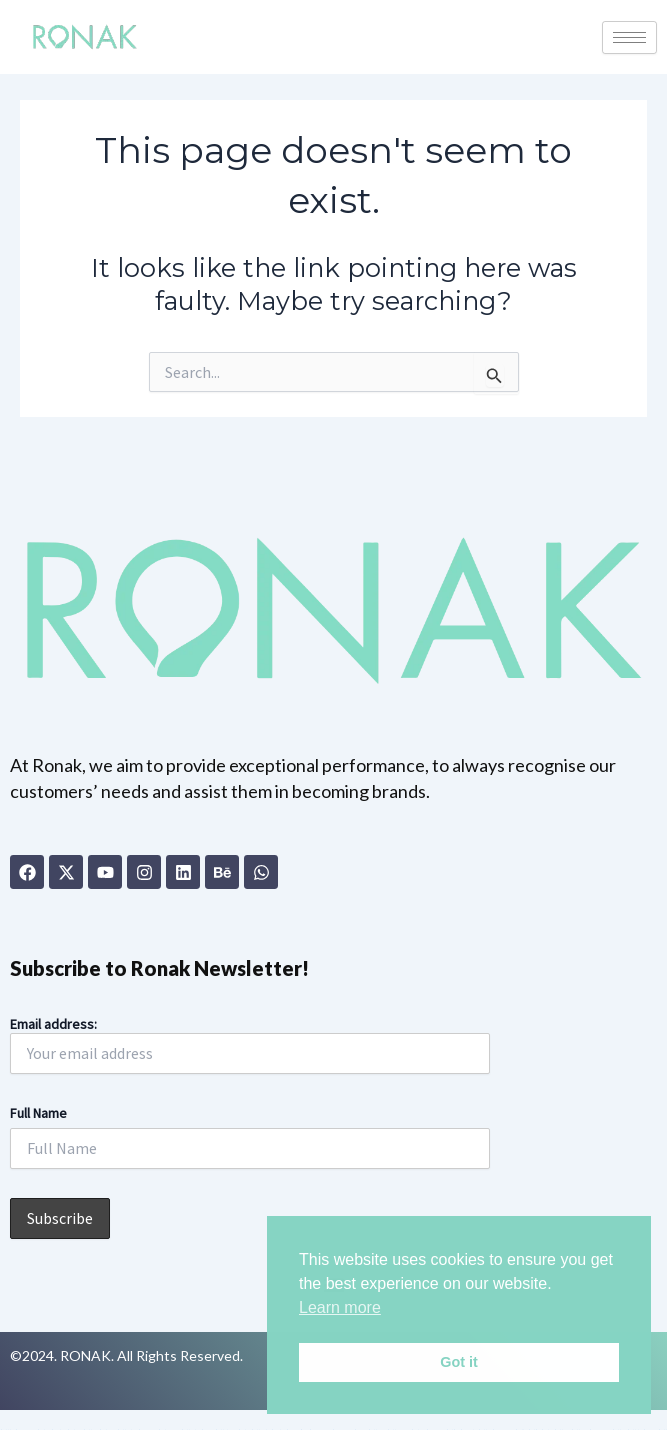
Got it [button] (459, 1362)
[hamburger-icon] (629, 37)
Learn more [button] (340, 1307)
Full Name (38, 1113)
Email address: (250, 1044)
